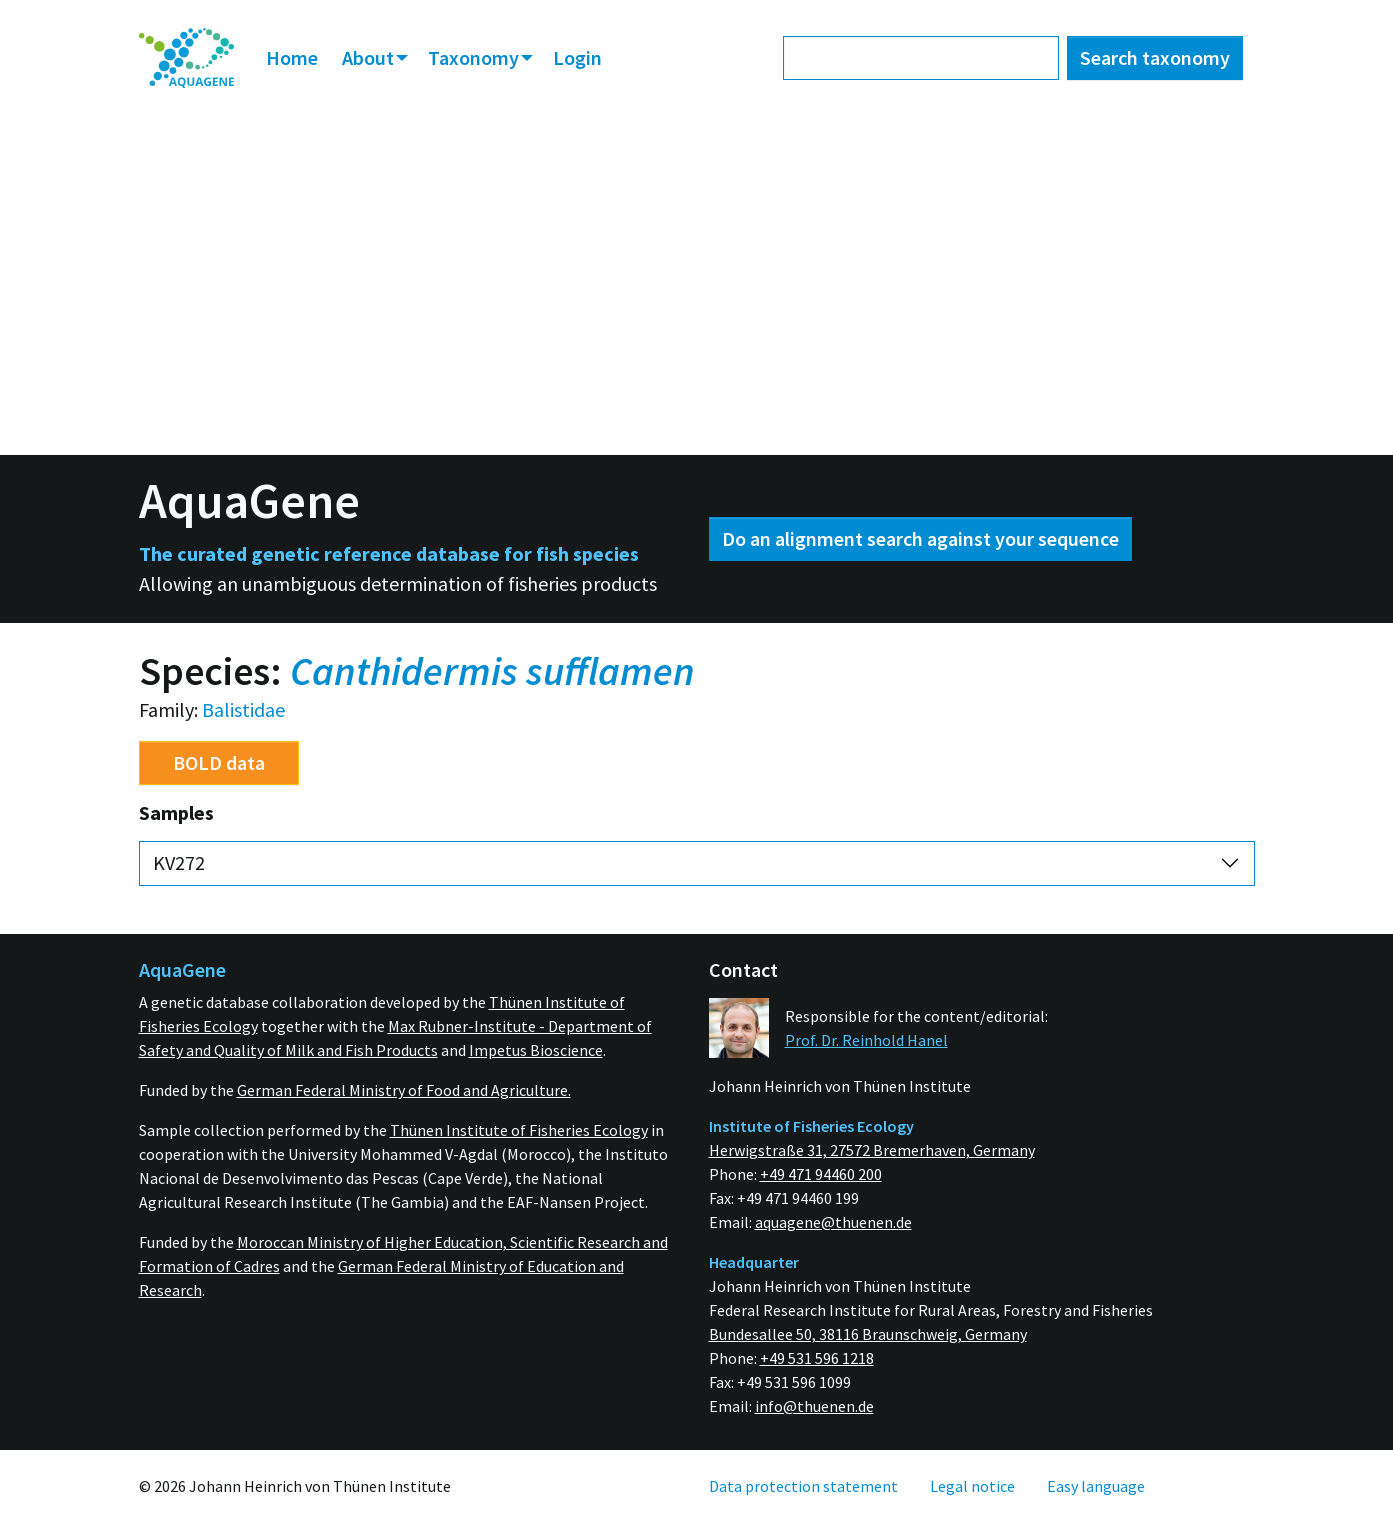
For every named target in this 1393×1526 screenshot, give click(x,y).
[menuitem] (187, 58)
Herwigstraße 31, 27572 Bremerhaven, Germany (872, 1150)
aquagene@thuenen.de (833, 1222)
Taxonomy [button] (475, 57)
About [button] (370, 57)
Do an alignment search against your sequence (920, 538)
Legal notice (972, 1486)
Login (577, 57)
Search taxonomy (1155, 57)
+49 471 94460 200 (821, 1174)
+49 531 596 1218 (817, 1358)
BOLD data (219, 762)
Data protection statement (803, 1486)
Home (292, 57)
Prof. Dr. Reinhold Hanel (866, 1040)
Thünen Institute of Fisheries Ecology (519, 1130)
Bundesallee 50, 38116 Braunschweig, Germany (868, 1334)
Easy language (1096, 1486)
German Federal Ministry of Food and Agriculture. (404, 1090)
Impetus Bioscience (536, 1050)
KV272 (179, 862)
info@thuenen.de (814, 1406)
